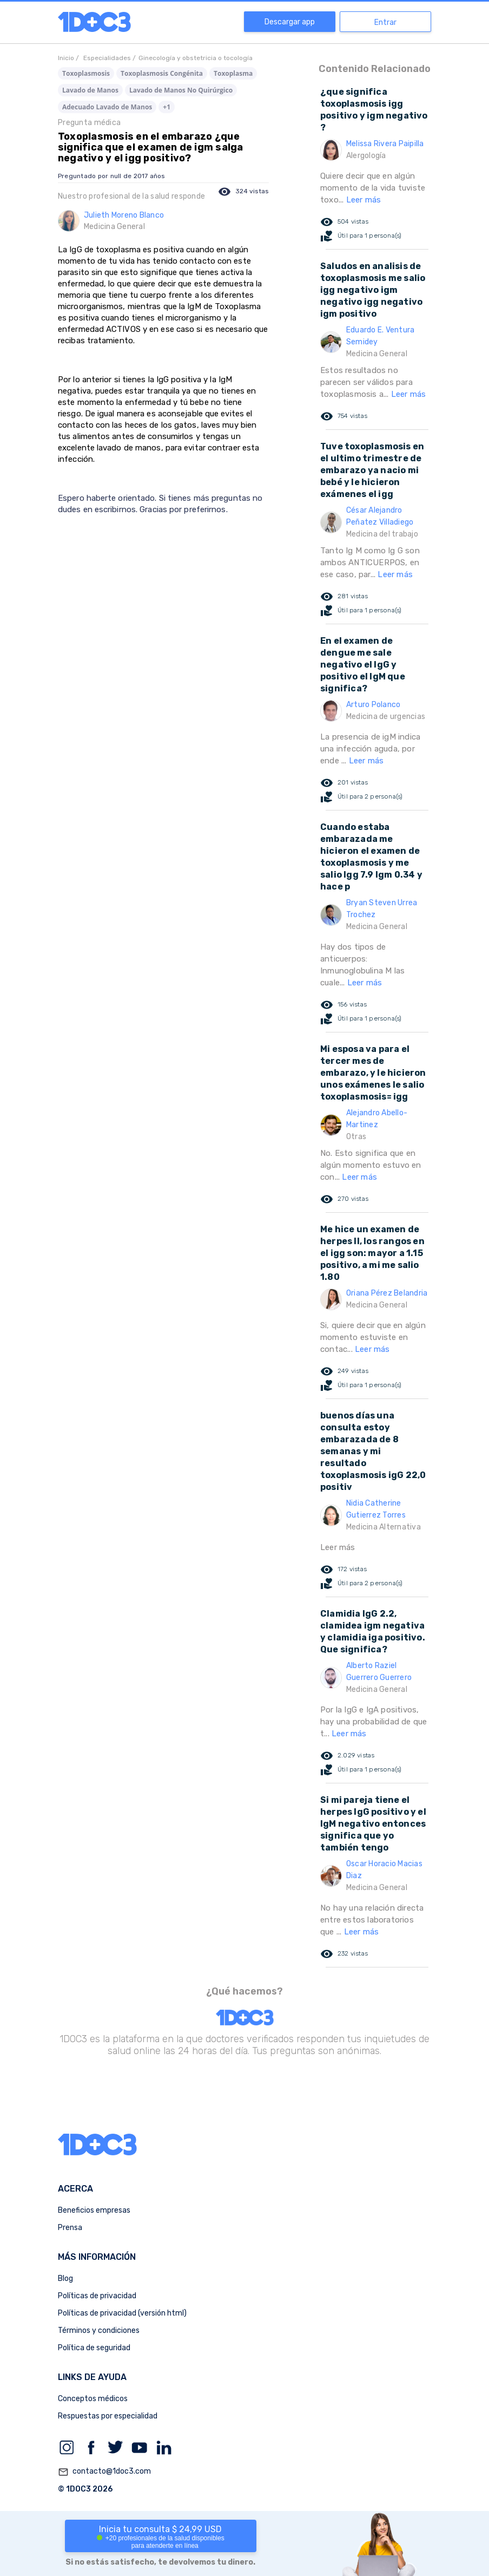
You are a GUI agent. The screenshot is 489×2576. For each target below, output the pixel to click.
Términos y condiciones (99, 2330)
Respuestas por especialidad (107, 2416)
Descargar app (290, 22)
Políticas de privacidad (97, 2295)
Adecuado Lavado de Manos (107, 107)
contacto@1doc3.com (104, 2472)
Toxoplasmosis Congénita (162, 73)
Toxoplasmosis (86, 73)
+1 (166, 107)
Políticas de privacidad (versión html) (122, 2313)
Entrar (385, 22)
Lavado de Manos (90, 90)
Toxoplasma (233, 73)
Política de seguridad (94, 2347)
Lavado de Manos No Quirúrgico (181, 90)
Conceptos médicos (93, 2398)
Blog (65, 2278)
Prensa (70, 2227)
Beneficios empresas (94, 2210)
